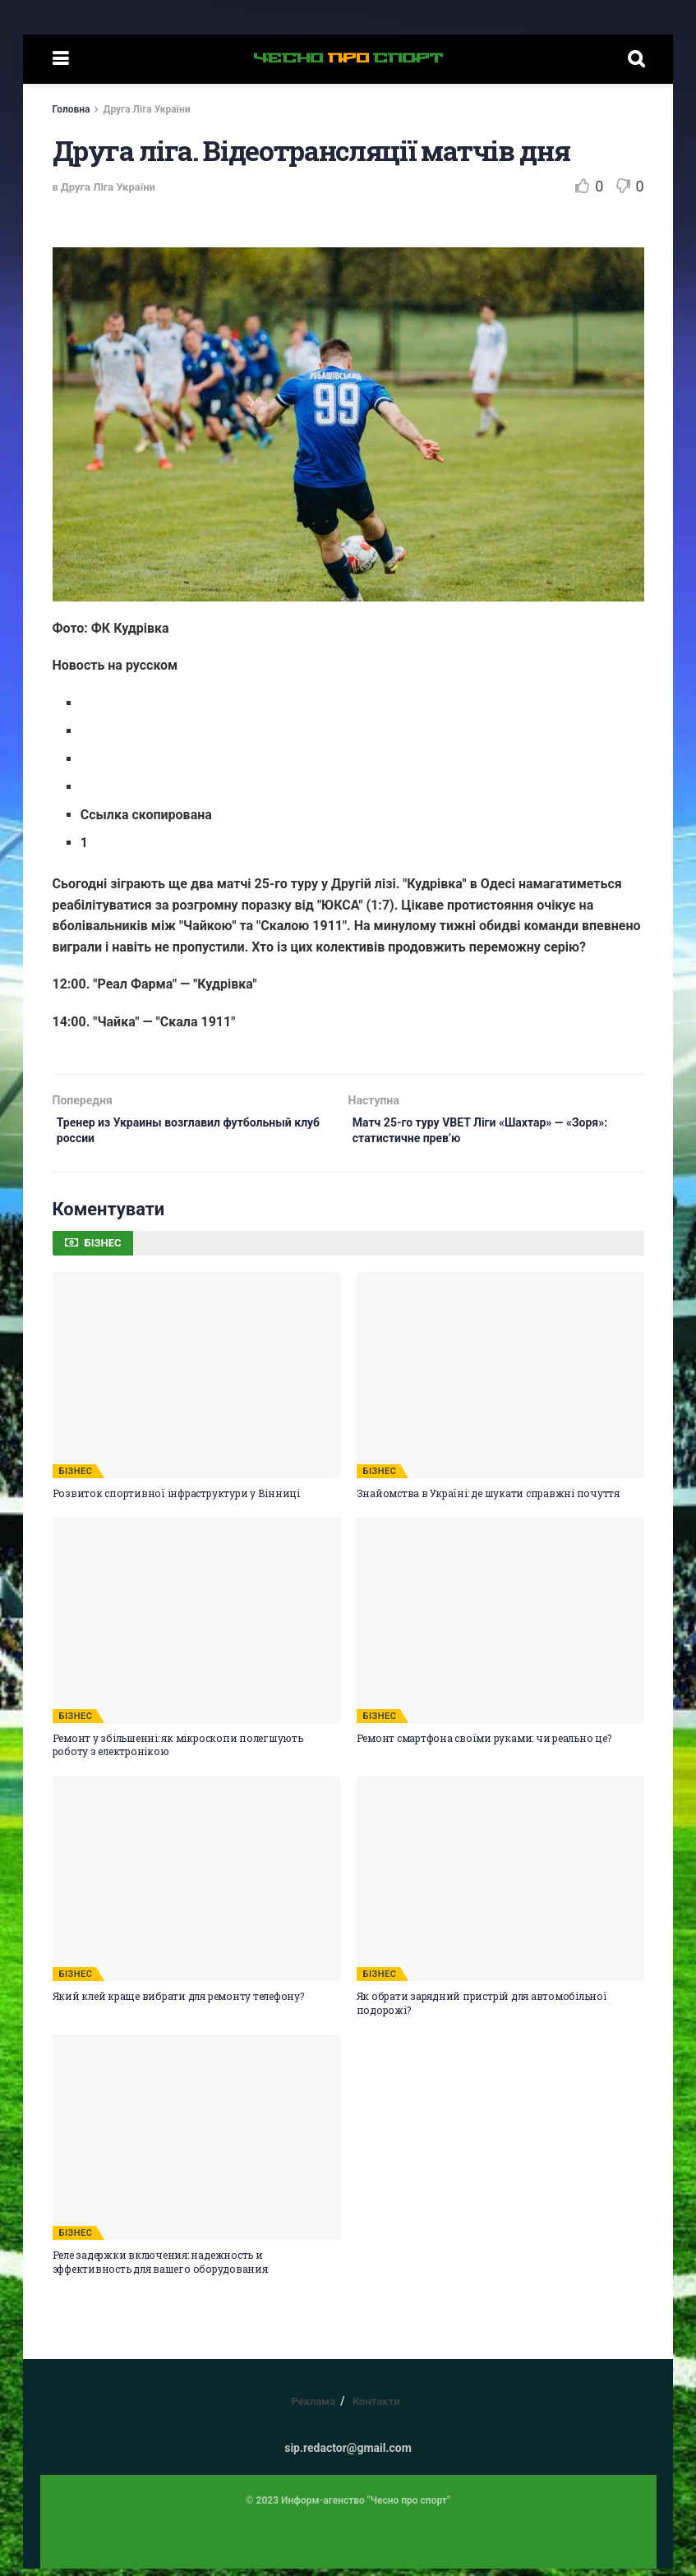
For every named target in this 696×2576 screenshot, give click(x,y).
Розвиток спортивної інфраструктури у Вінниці (176, 1500)
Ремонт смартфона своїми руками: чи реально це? (484, 1745)
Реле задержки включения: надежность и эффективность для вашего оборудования (160, 2269)
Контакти (376, 2409)
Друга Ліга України (146, 109)
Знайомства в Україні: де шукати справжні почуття (488, 1500)
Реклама (313, 2409)
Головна (71, 109)
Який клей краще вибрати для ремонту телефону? (178, 2003)
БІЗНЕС (76, 1478)
